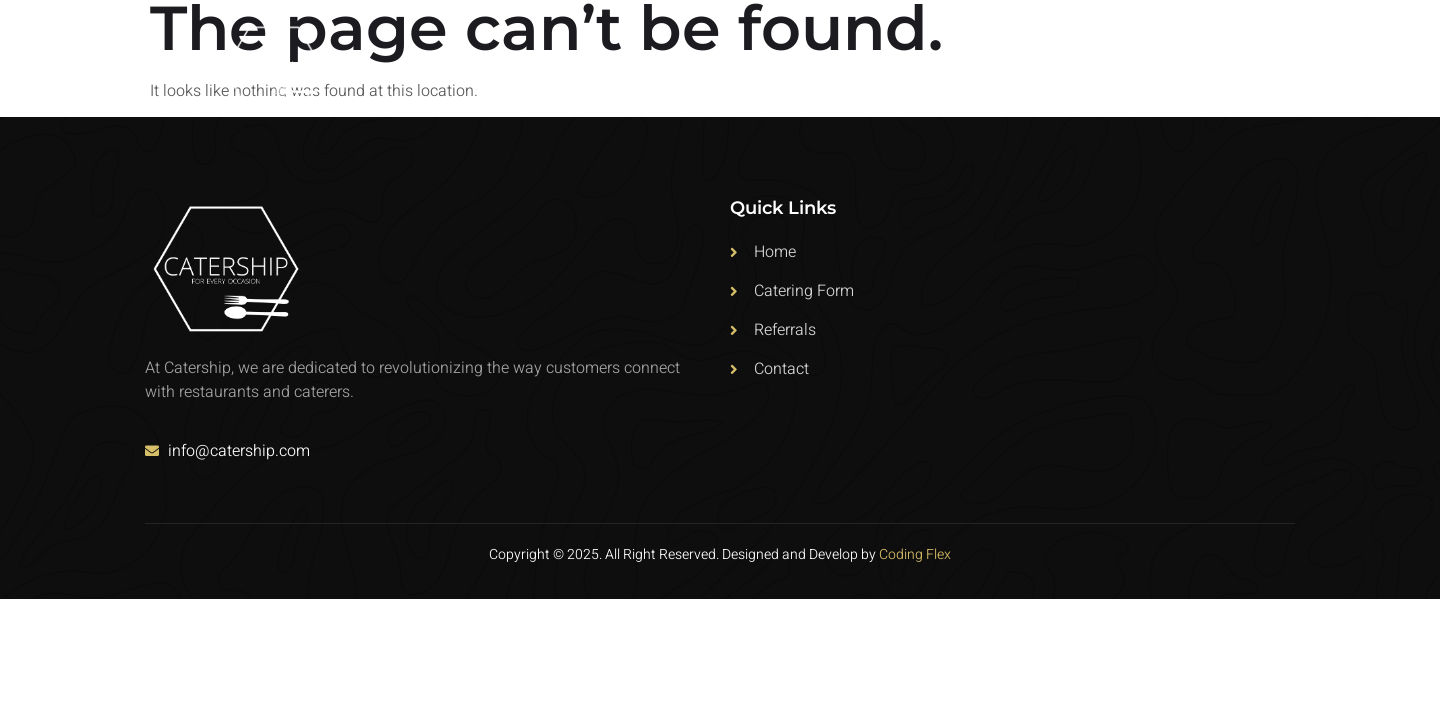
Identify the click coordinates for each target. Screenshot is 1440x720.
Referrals (1151, 62)
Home (903, 62)
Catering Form (1016, 62)
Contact (1260, 62)
